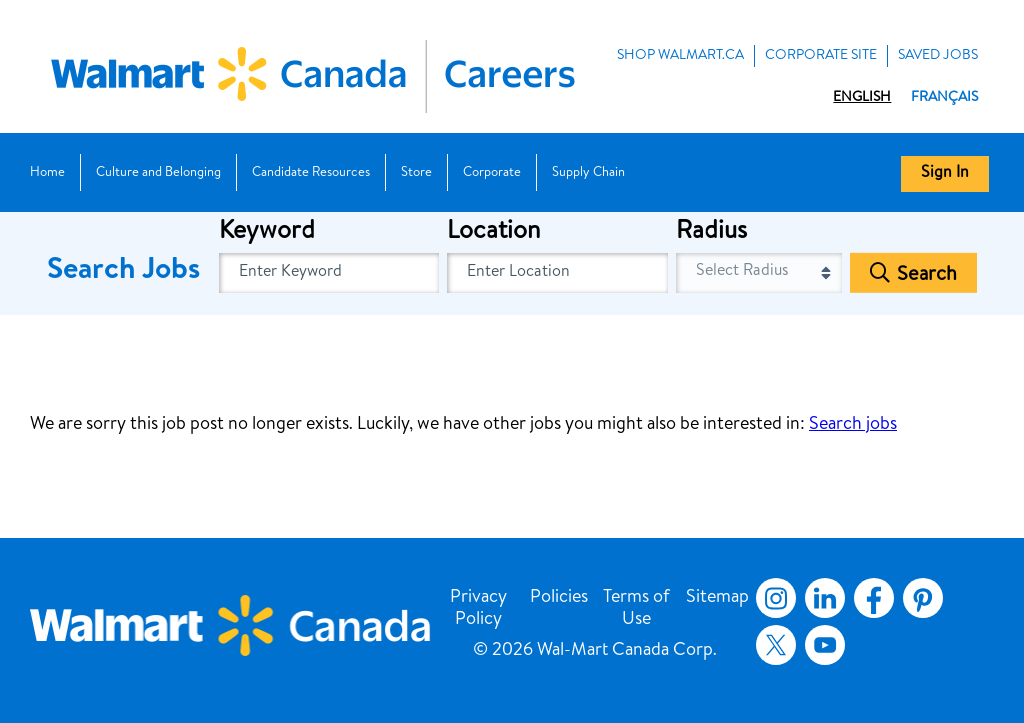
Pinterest (923, 598)
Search (927, 276)
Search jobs (853, 425)
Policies (559, 598)
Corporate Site (821, 56)
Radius (711, 233)
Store (416, 173)
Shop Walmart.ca (680, 56)
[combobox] (557, 273)
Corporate (492, 173)
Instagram (776, 598)
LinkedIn (825, 598)
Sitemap (717, 598)
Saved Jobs (938, 56)
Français (944, 98)
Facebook (870, 598)
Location (493, 233)
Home (47, 173)
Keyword (267, 233)
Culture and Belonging (158, 173)
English (862, 98)
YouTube (825, 645)
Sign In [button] (945, 174)
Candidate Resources (311, 173)
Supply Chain (588, 173)
